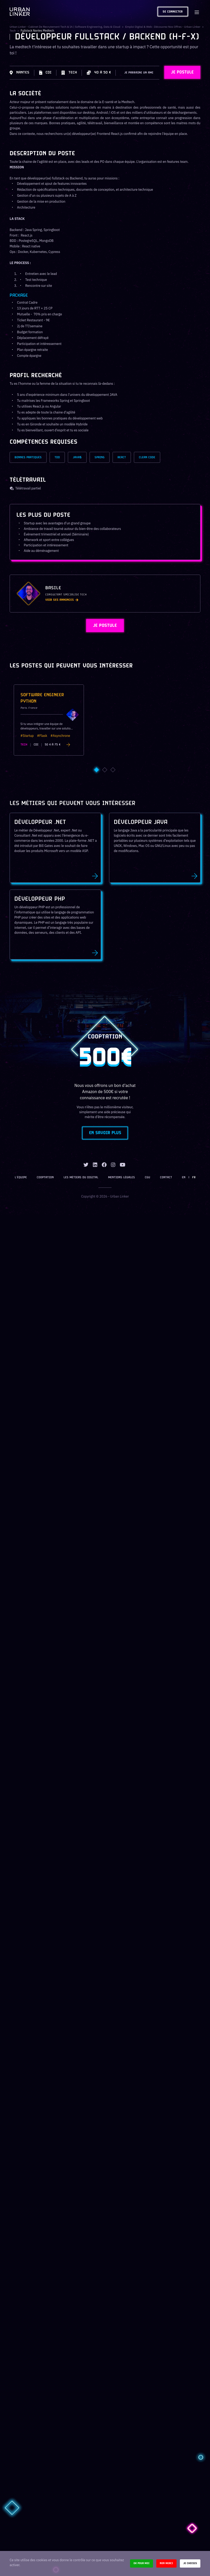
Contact (166, 1178)
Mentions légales (121, 1178)
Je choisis (190, 2563)
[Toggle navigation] (196, 11)
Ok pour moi (142, 2563)
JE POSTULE (181, 72)
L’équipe (21, 1178)
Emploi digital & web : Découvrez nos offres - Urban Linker (164, 26)
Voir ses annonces (61, 600)
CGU (147, 1178)
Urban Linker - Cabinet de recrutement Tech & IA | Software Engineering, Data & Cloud (65, 26)
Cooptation (45, 1178)
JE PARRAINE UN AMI (137, 73)
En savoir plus (105, 1134)
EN (183, 1178)
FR (193, 1178)
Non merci (166, 2563)
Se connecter (173, 12)
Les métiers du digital (81, 1178)
